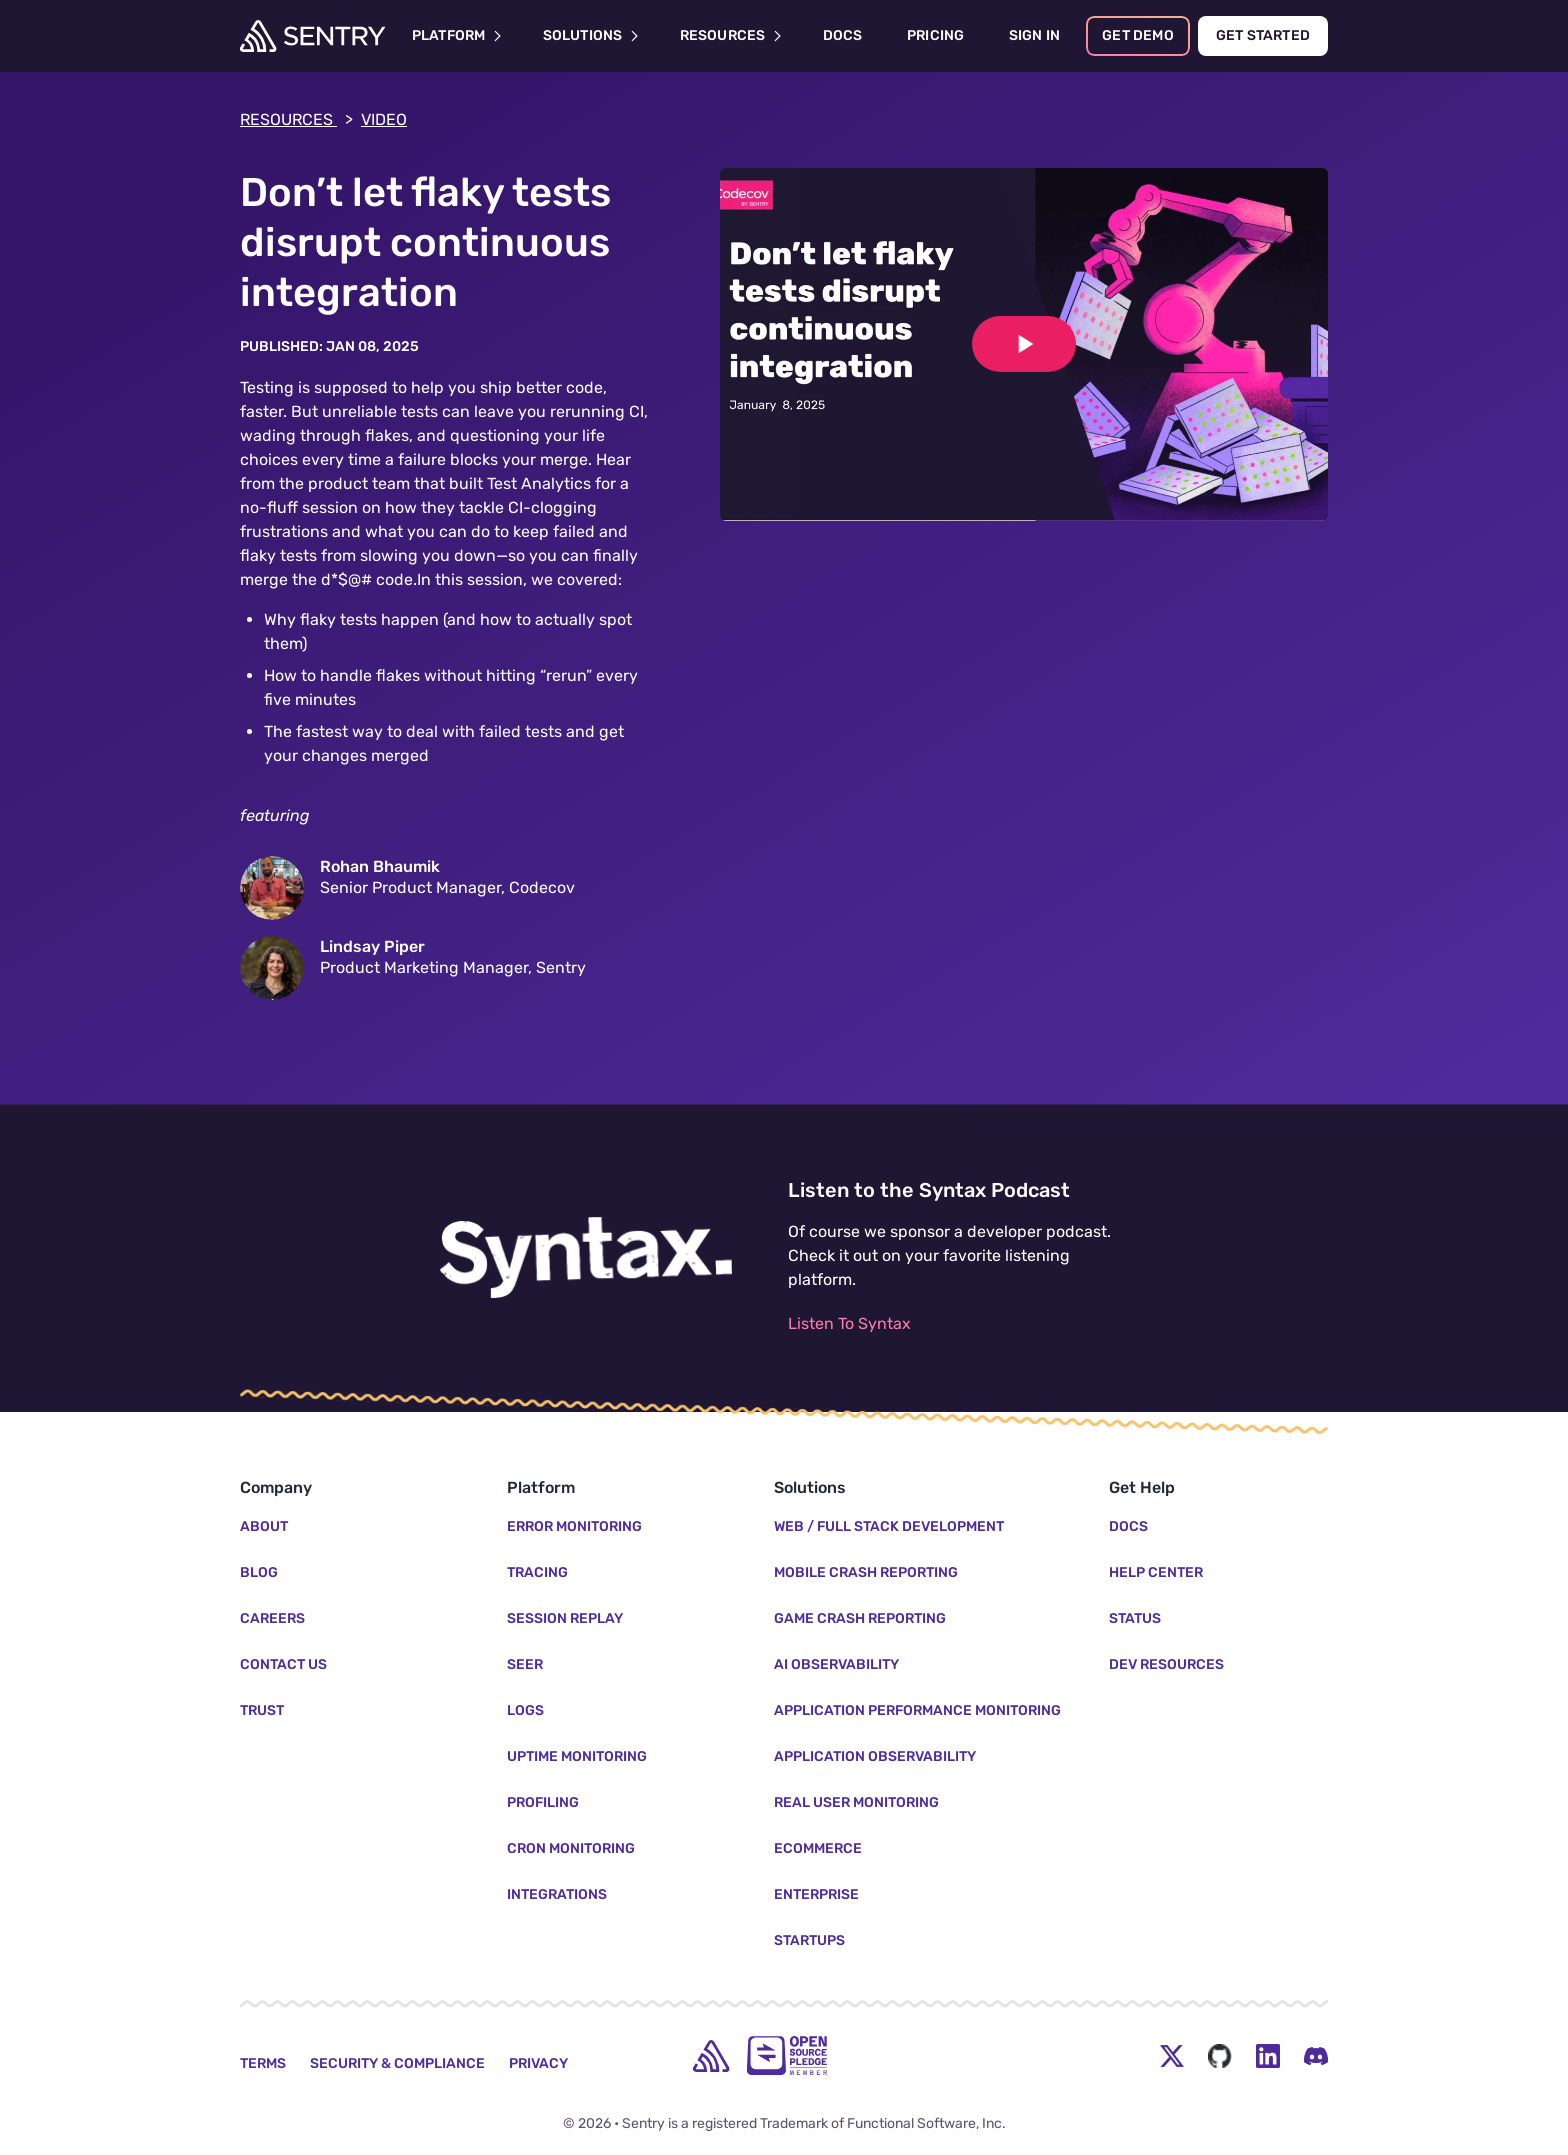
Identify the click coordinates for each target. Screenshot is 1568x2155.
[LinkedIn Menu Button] (1268, 2056)
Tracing (537, 1572)
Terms (263, 2063)
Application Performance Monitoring (917, 1710)
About (264, 1526)
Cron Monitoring (571, 1848)
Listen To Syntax (849, 1323)
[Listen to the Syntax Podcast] (586, 1258)
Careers (272, 1618)
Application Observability (875, 1756)
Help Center (1156, 1572)
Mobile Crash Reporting (866, 1572)
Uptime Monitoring (577, 1756)
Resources (296, 120)
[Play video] (1024, 344)
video (384, 119)
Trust (262, 1710)
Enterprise (816, 1894)
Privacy (538, 2063)
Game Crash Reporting (860, 1618)
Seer (525, 1664)
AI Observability (836, 1664)
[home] (711, 2056)
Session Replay (565, 1618)
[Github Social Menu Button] (1220, 2056)
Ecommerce (818, 1848)
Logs (525, 1710)
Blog (259, 1572)
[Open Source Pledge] (787, 2055)
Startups (809, 1940)
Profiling (543, 1802)
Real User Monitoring (856, 1802)
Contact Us (283, 1664)
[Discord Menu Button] (1316, 2056)
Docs (1128, 1526)
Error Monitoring (574, 1526)
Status (1135, 1618)
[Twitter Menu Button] (1172, 2056)
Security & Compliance (397, 2063)
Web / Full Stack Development (889, 1526)
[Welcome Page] (312, 36)
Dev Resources (1166, 1664)
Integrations (557, 1894)
